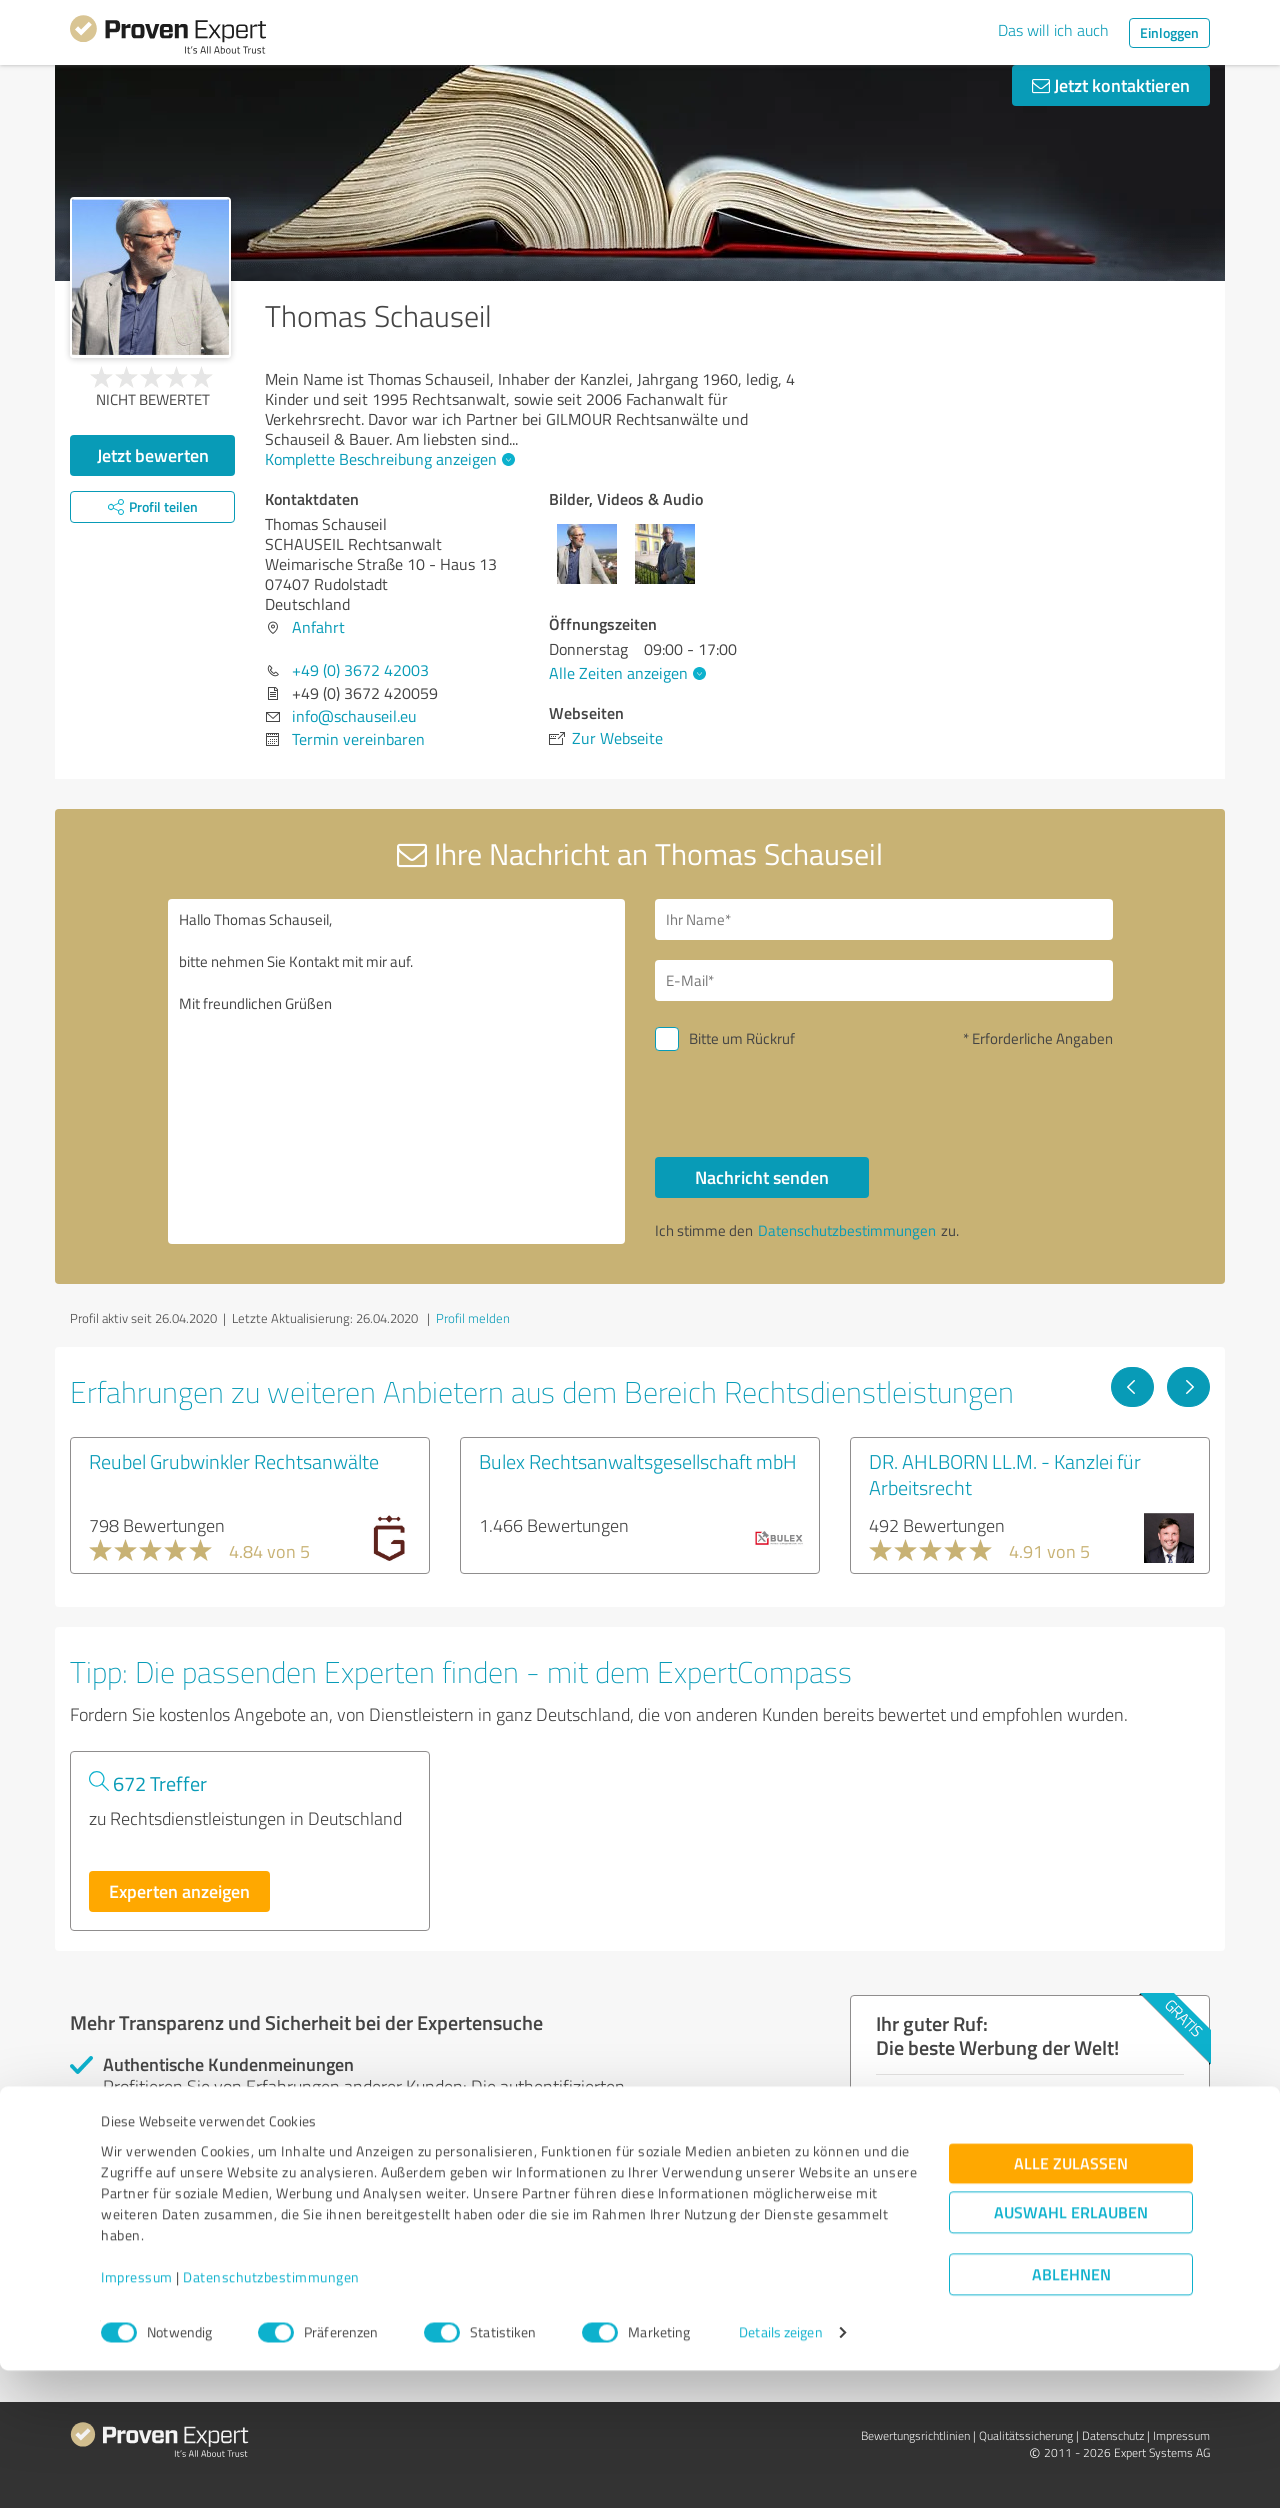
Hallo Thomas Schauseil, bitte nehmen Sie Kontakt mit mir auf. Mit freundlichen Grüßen (397, 1071)
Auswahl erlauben (1071, 2350)
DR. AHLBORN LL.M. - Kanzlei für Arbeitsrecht (1005, 1474)
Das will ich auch (1053, 30)
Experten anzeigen (179, 1891)
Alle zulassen (1071, 2301)
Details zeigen (780, 2470)
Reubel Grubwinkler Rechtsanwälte (234, 1461)
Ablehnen (1071, 2412)
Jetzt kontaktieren (1111, 85)
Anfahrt (318, 627)
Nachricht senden (762, 1177)
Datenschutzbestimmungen (271, 2414)
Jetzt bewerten (153, 455)
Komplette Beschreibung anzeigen (387, 459)
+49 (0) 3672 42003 (360, 670)
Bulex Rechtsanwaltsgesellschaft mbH (638, 1461)
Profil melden (473, 1318)
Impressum (137, 2414)
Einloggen (1169, 32)
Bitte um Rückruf (742, 1038)
